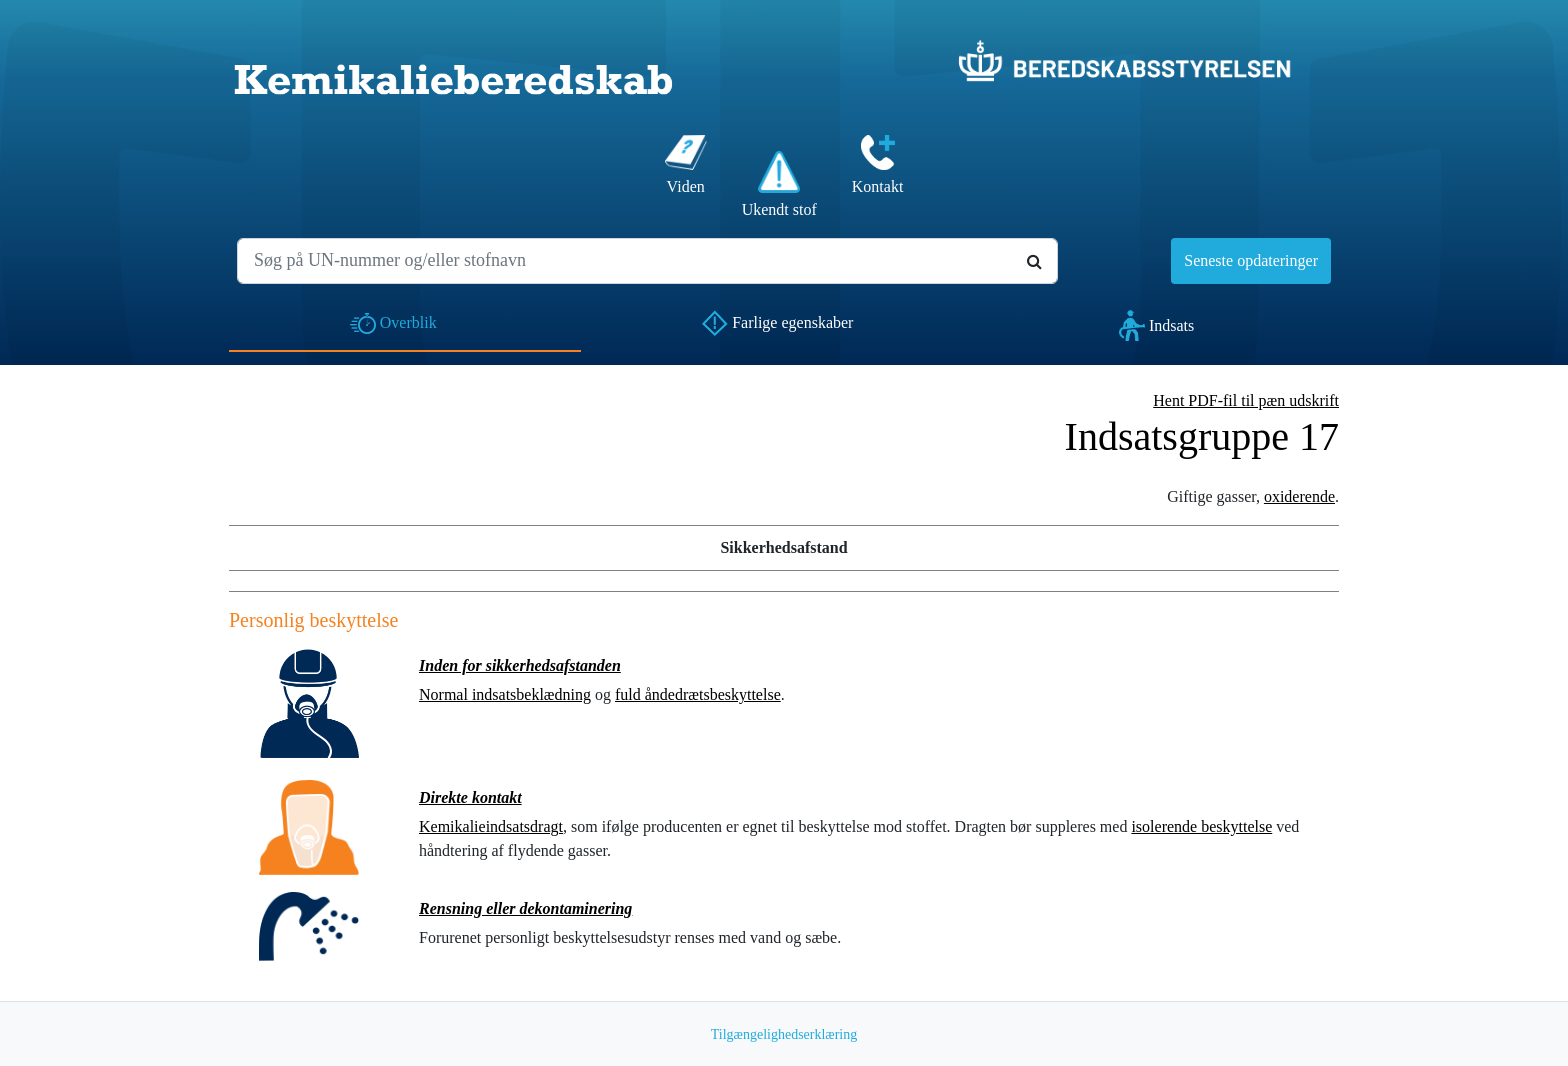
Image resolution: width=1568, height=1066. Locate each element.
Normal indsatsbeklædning (505, 694)
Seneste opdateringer (1251, 260)
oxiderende (1299, 496)
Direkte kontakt (470, 797)
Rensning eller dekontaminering (525, 908)
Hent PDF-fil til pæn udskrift (1246, 400)
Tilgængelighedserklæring (784, 1034)
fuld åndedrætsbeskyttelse (698, 694)
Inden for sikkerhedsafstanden (520, 665)
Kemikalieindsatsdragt (491, 826)
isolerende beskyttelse (1201, 826)
